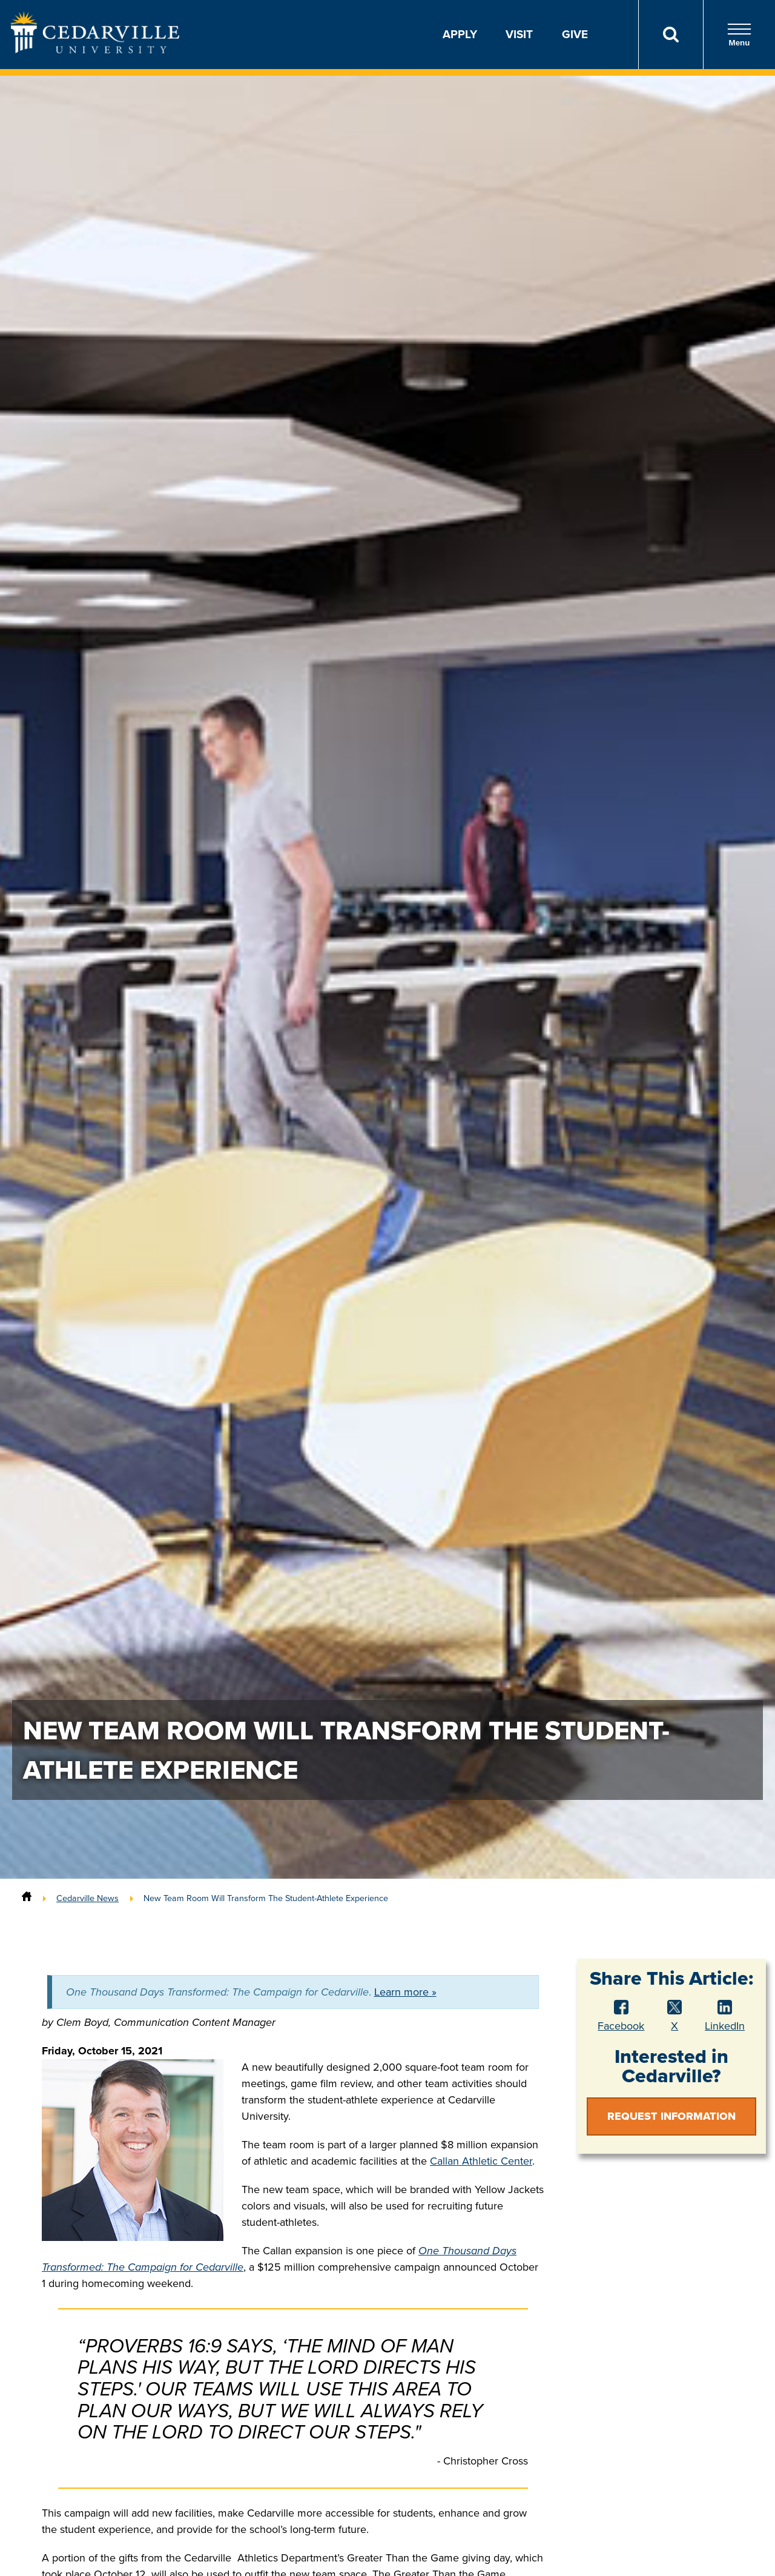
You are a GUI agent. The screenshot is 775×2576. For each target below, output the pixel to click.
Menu (739, 34)
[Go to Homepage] (95, 50)
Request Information (671, 2116)
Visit (519, 34)
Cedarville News (87, 1898)
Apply (460, 34)
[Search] (670, 34)
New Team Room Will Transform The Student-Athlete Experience (265, 1898)
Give (575, 34)
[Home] (26, 1898)
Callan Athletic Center (481, 2161)
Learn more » (405, 1992)
